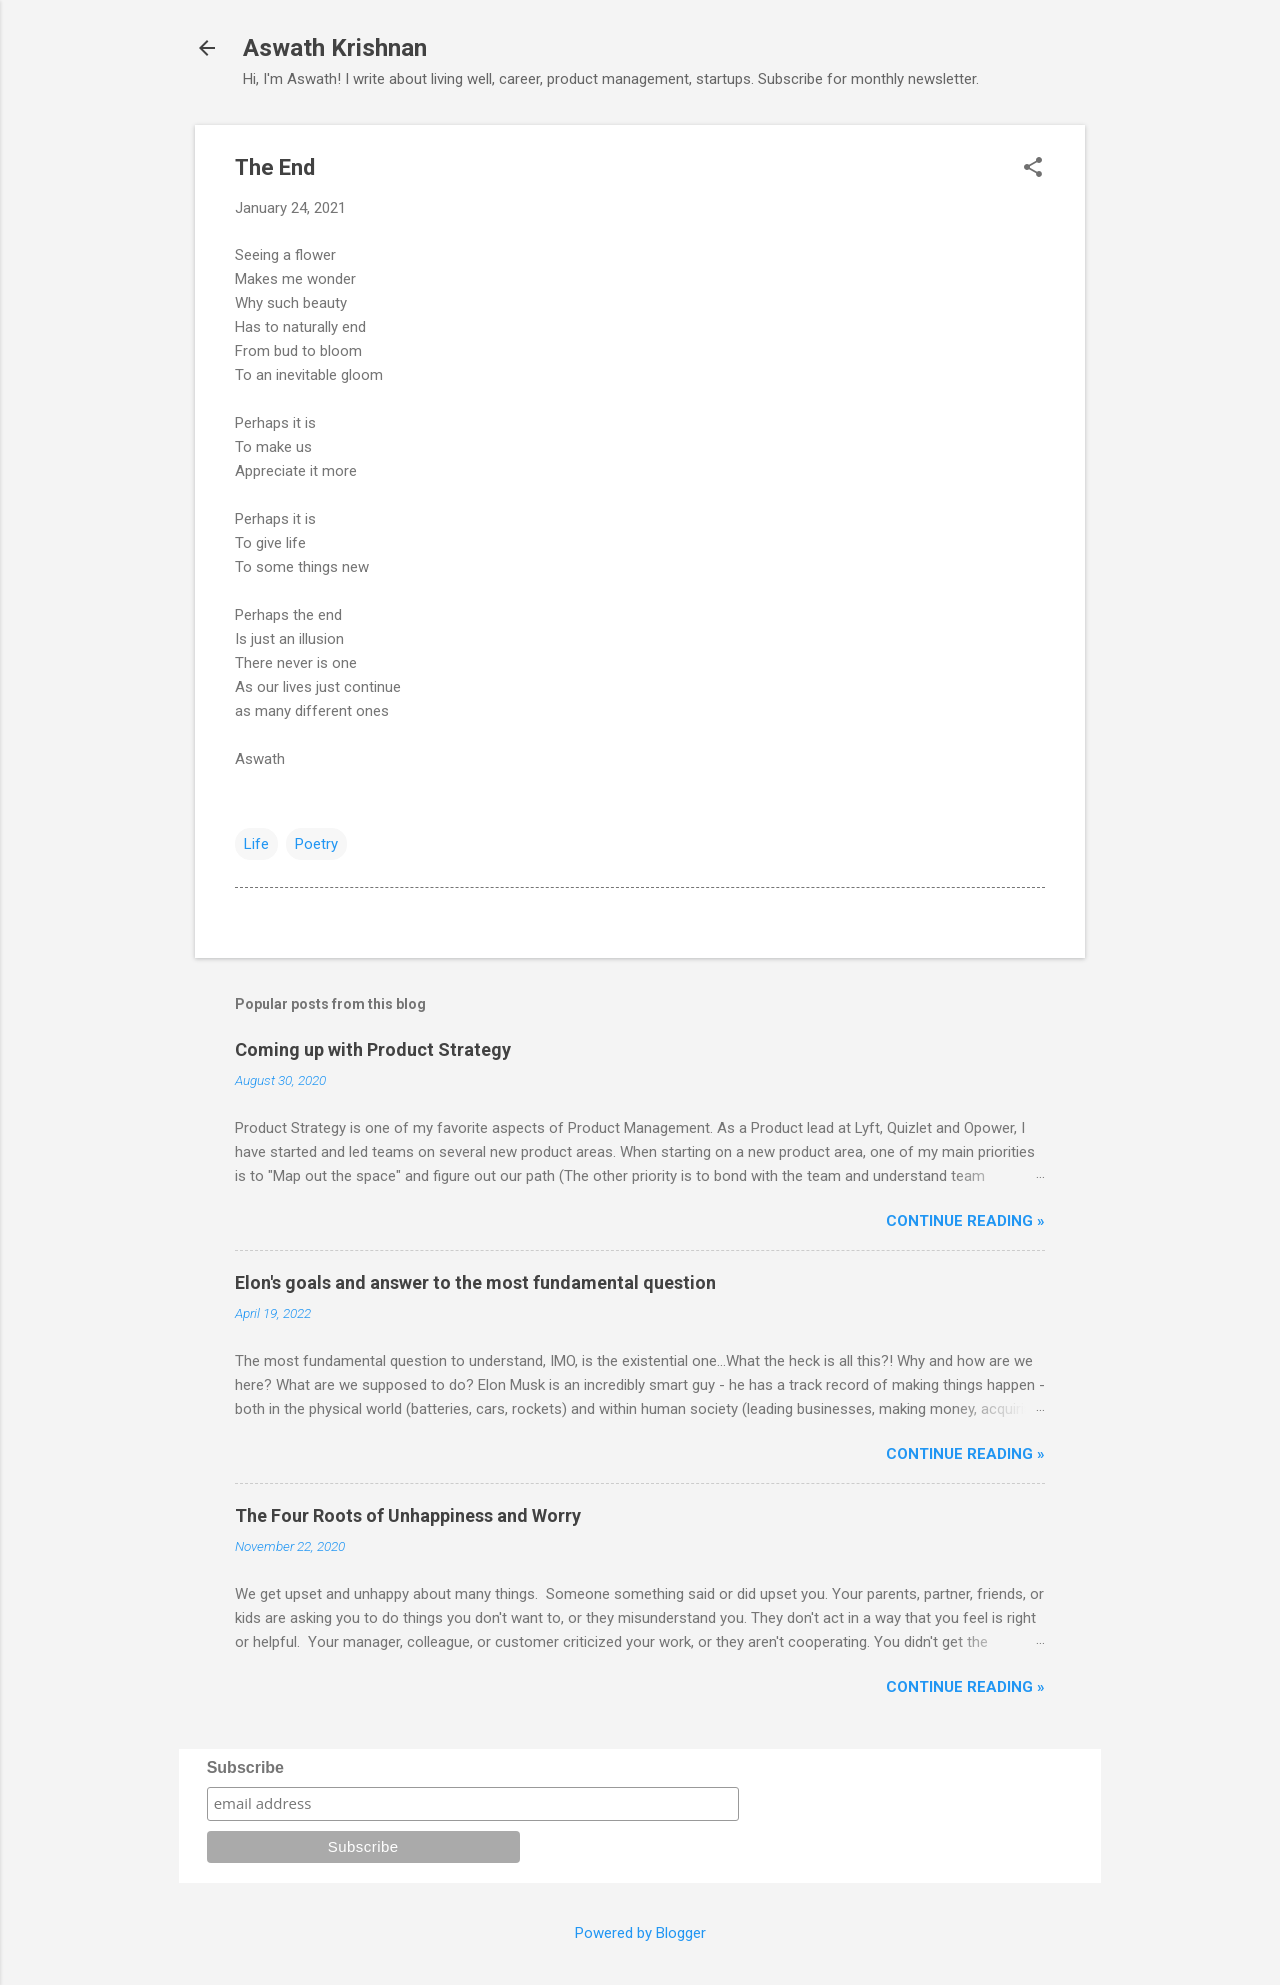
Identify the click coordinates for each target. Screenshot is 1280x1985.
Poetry (316, 844)
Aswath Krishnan (335, 48)
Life (256, 844)
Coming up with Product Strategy (373, 1049)
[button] (1033, 169)
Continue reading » (965, 1221)
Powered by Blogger (640, 1933)
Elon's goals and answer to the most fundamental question (475, 1282)
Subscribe (245, 1767)
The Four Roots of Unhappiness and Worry (408, 1515)
